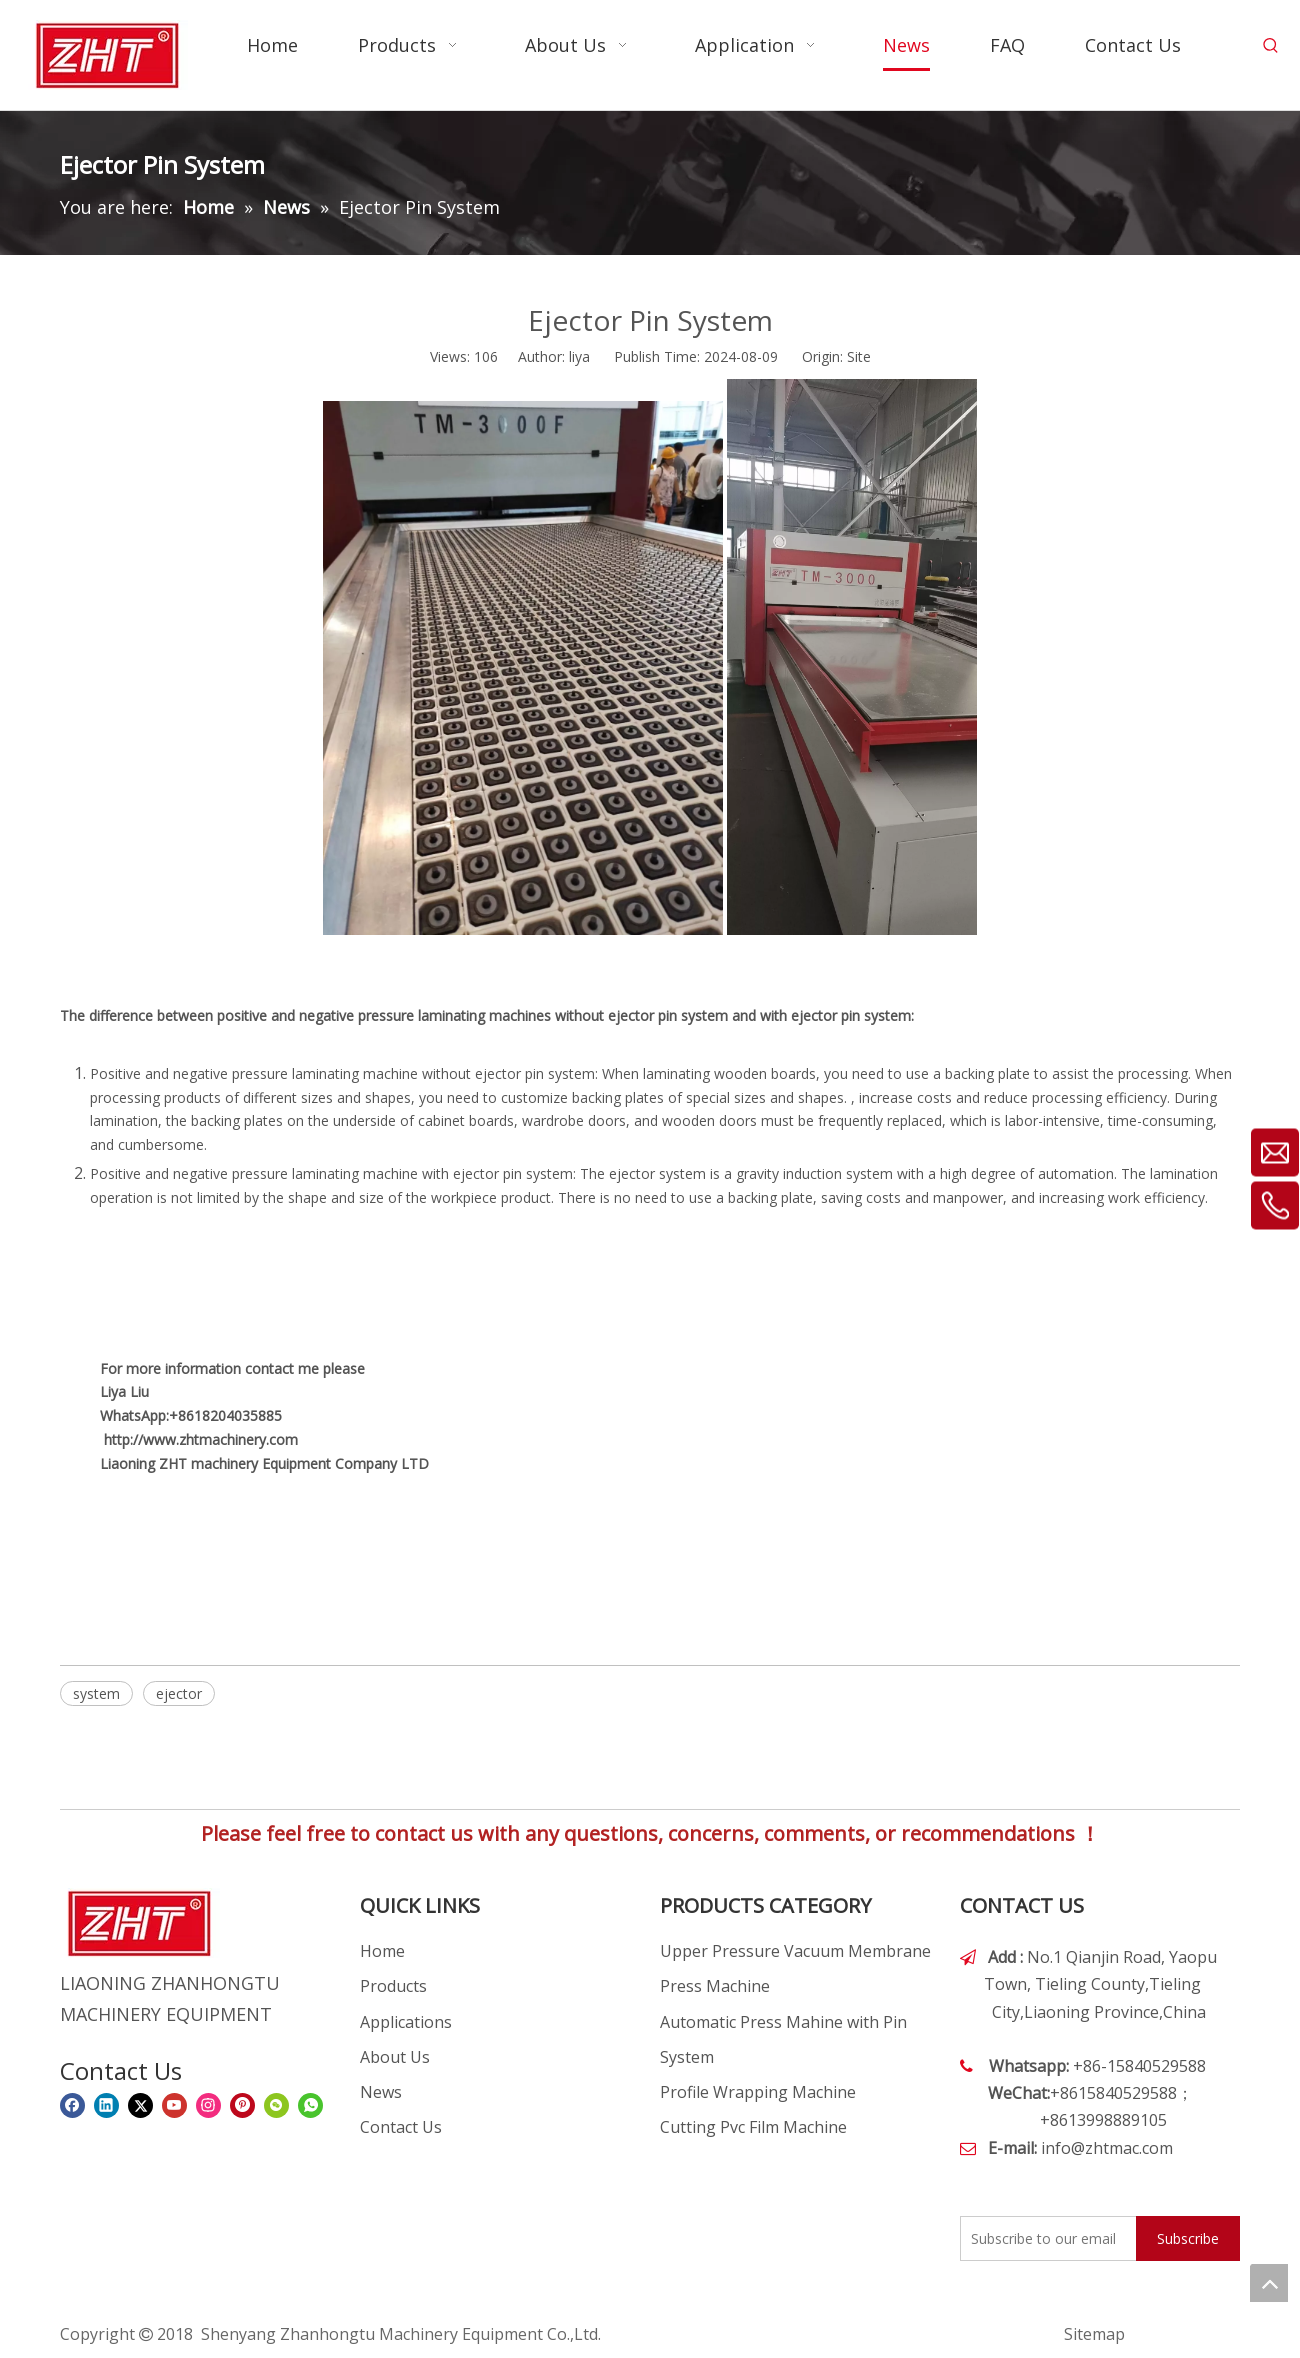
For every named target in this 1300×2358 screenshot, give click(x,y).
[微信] (276, 2106)
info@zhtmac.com (1107, 2148)
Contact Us (401, 2127)
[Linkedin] (106, 2106)
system (96, 1693)
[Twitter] (140, 2106)
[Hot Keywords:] (1271, 46)
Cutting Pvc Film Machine (753, 2127)
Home (382, 1951)
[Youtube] (174, 2106)
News (381, 2092)
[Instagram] (208, 2106)
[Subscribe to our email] (1044, 2238)
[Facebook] (72, 2106)
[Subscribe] (1188, 2238)
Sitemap (1094, 2334)
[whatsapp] (310, 2106)
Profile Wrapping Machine (758, 2092)
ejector (179, 1693)
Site (859, 356)
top (1269, 2283)
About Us (395, 2057)
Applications (406, 2022)
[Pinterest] (242, 2106)
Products (393, 1986)
